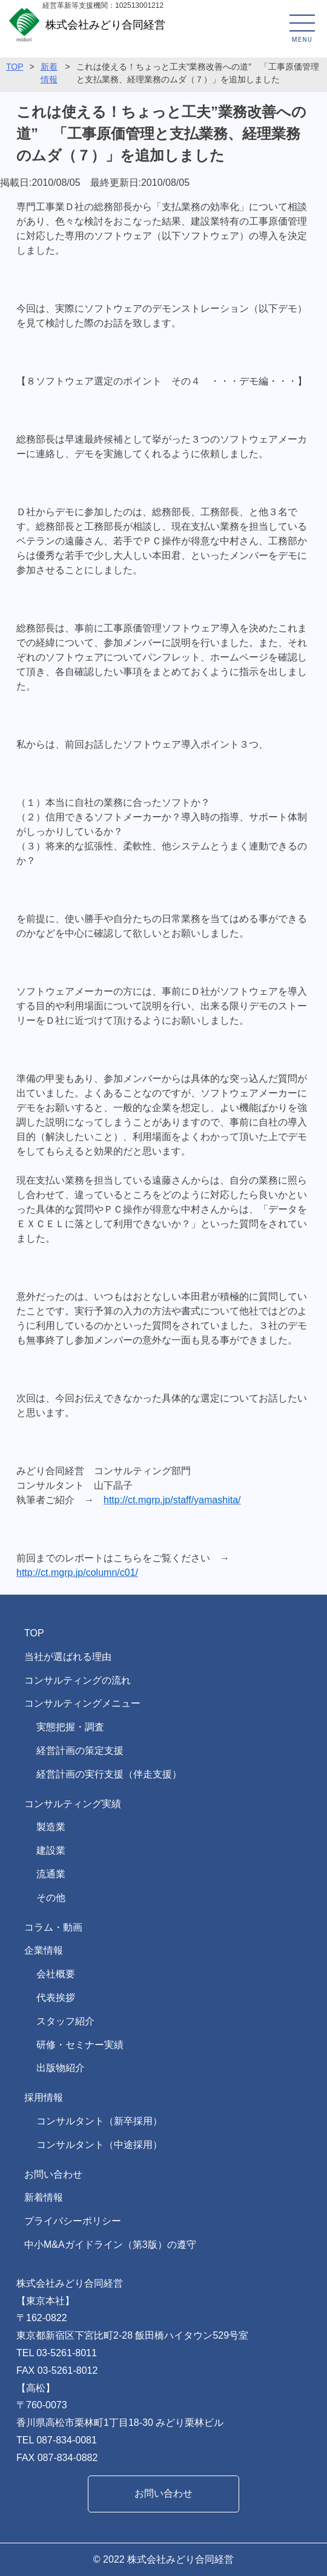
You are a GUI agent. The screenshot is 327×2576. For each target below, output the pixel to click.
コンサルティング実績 (72, 1804)
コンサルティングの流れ (77, 1680)
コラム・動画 (53, 1927)
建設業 (50, 1850)
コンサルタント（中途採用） (99, 2145)
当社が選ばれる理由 (67, 1657)
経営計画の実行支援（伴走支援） (109, 1774)
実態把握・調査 (70, 1727)
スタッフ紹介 (65, 2021)
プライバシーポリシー (72, 2221)
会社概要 (55, 1974)
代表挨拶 (55, 1997)
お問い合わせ (53, 2174)
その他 (50, 1897)
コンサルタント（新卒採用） (99, 2121)
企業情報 (43, 1950)
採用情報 (43, 2097)
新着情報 (43, 2197)
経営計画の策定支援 (80, 1750)
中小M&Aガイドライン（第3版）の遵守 (110, 2244)
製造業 (50, 1827)
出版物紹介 (60, 2068)
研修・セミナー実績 (80, 2045)
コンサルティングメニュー (82, 1703)
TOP (15, 66)
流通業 (50, 1874)
